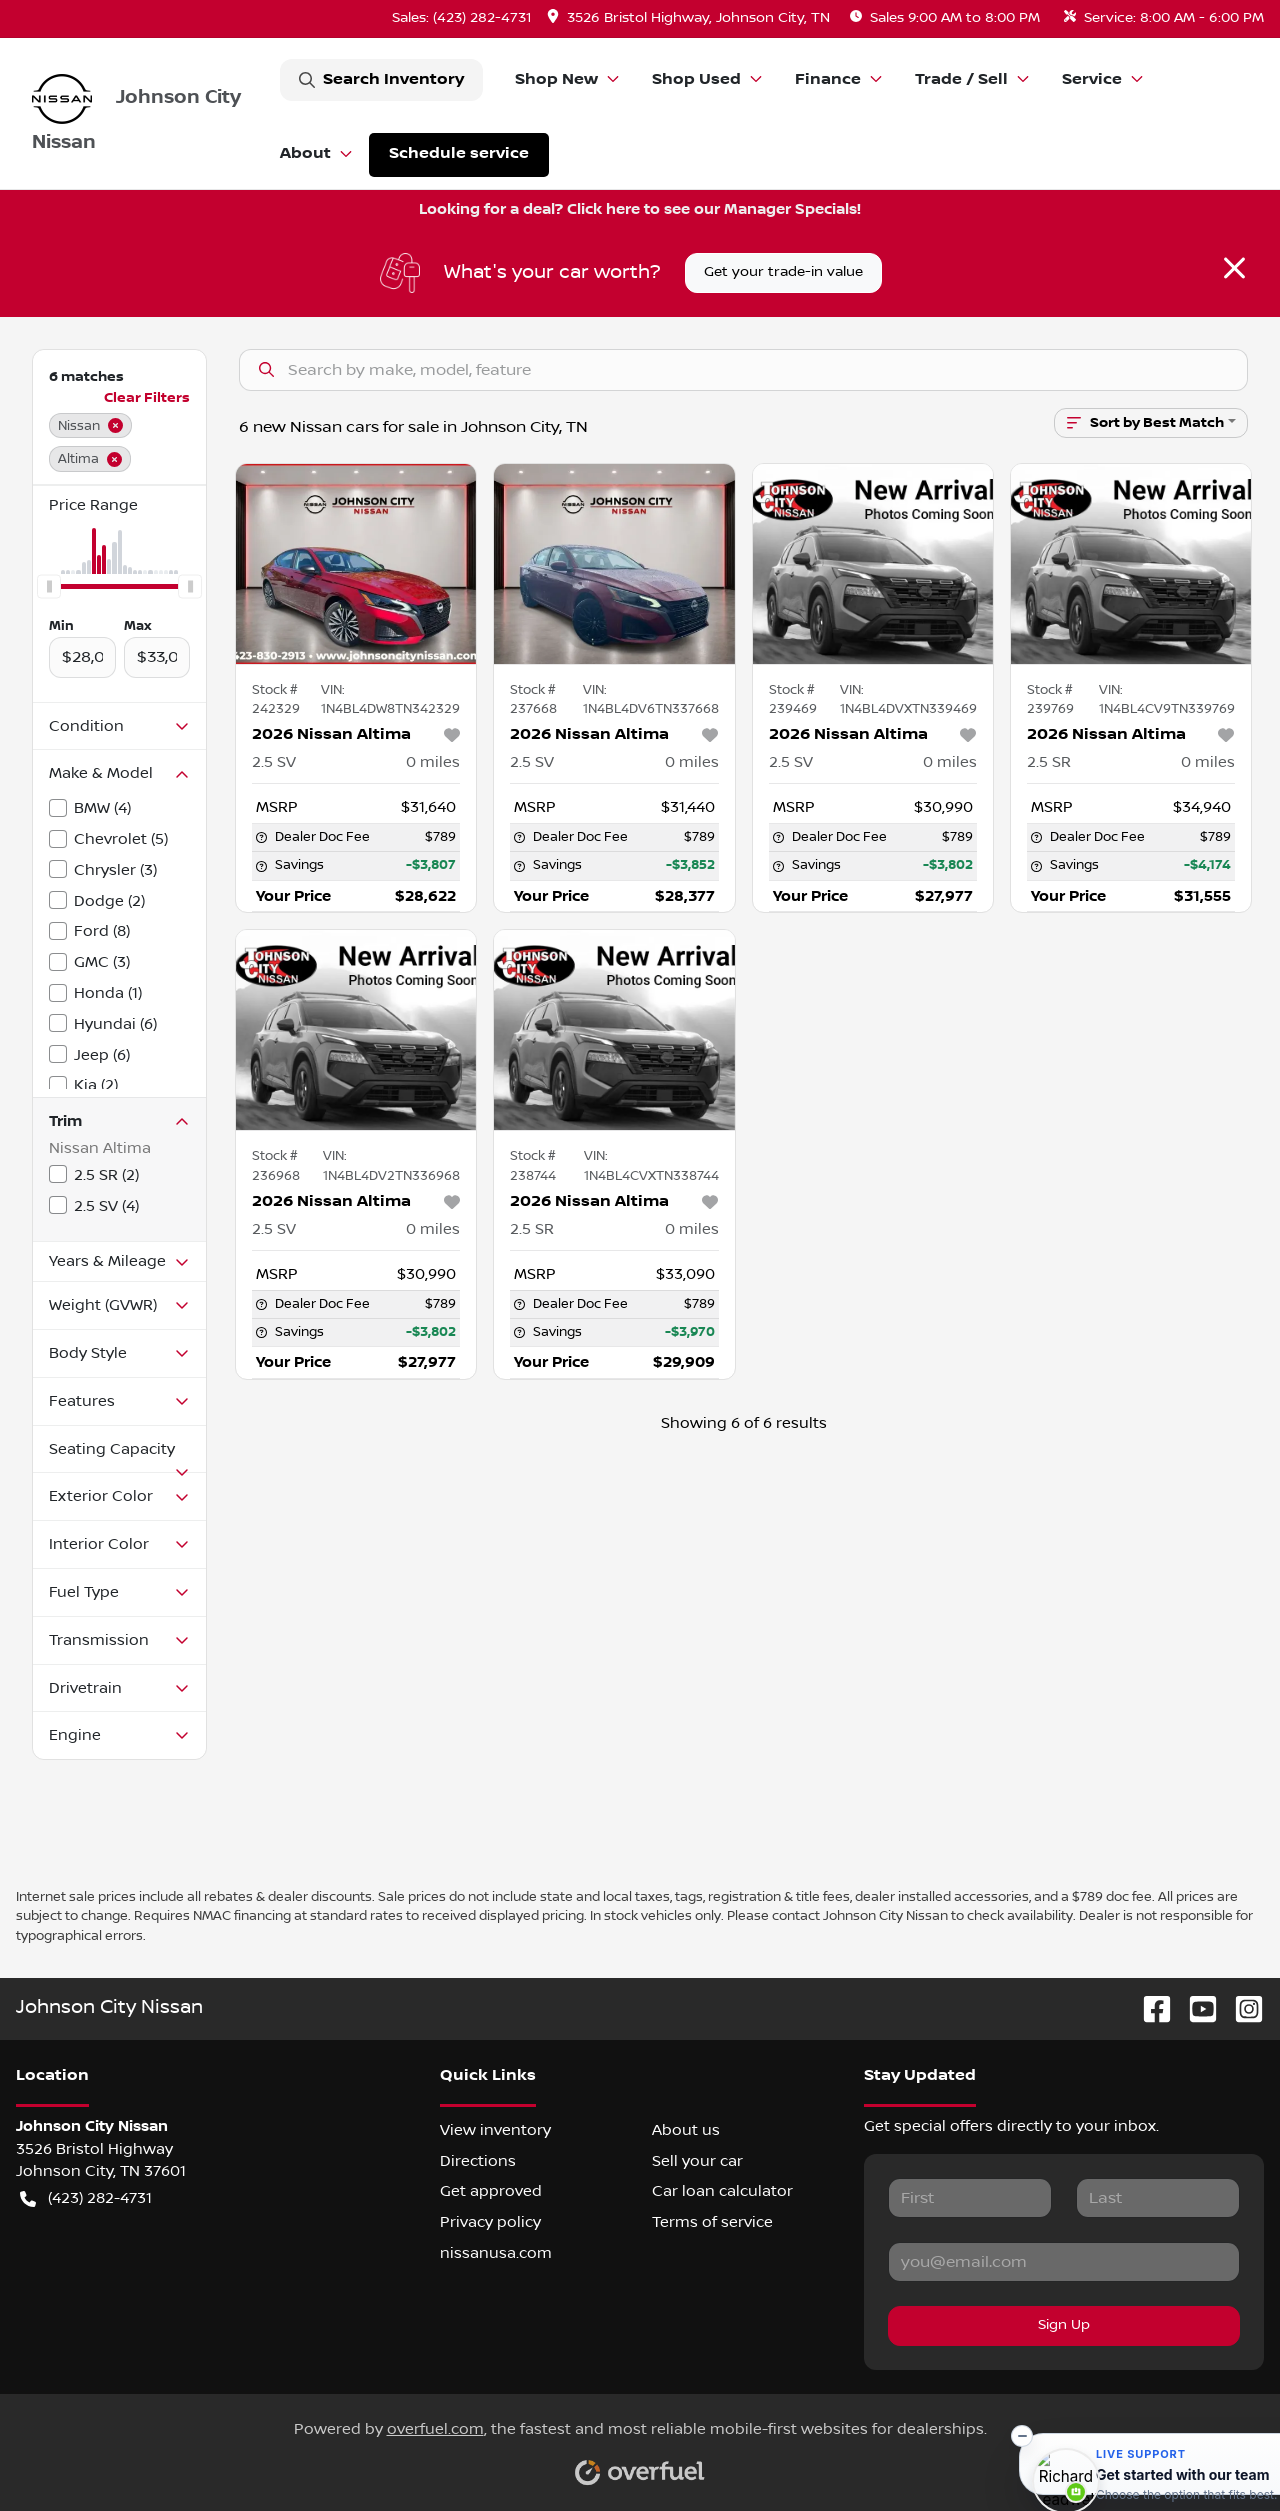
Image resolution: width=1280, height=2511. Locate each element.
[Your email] (1064, 2262)
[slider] (49, 586)
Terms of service (712, 2222)
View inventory (495, 2130)
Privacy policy (490, 2222)
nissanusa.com (496, 2253)
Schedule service (459, 153)
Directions (478, 2161)
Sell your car (697, 2161)
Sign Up (1064, 2325)
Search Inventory (381, 80)
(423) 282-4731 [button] (86, 2198)
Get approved (491, 2191)
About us (686, 2130)
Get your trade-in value (783, 272)
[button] (690, 18)
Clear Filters (147, 397)
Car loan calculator (722, 2191)
